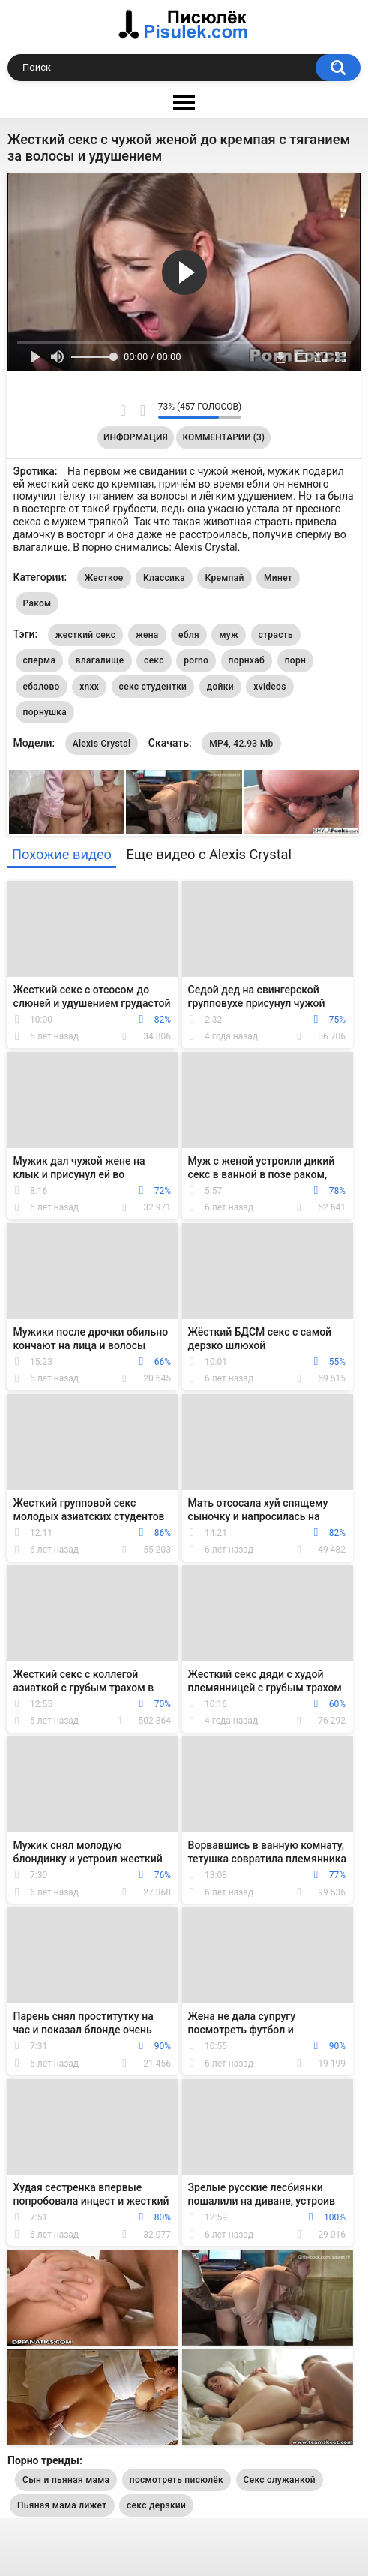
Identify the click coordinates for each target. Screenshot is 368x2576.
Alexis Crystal (102, 743)
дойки (220, 686)
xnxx (89, 686)
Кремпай (224, 578)
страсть (276, 635)
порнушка (45, 712)
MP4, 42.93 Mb (241, 743)
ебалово (41, 686)
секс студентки (153, 686)
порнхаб (247, 660)
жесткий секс (85, 635)
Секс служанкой (280, 2480)
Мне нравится (123, 410)
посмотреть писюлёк (176, 2480)
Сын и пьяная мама (65, 2480)
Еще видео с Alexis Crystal (209, 854)
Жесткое (104, 578)
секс (154, 660)
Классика (164, 578)
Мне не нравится (143, 410)
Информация (135, 437)
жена (147, 635)
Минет (278, 578)
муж (228, 635)
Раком (37, 603)
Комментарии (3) (224, 437)
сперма (39, 660)
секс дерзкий (156, 2505)
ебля (188, 635)
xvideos (269, 686)
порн (295, 660)
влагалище (100, 660)
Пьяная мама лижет (62, 2505)
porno (196, 660)
